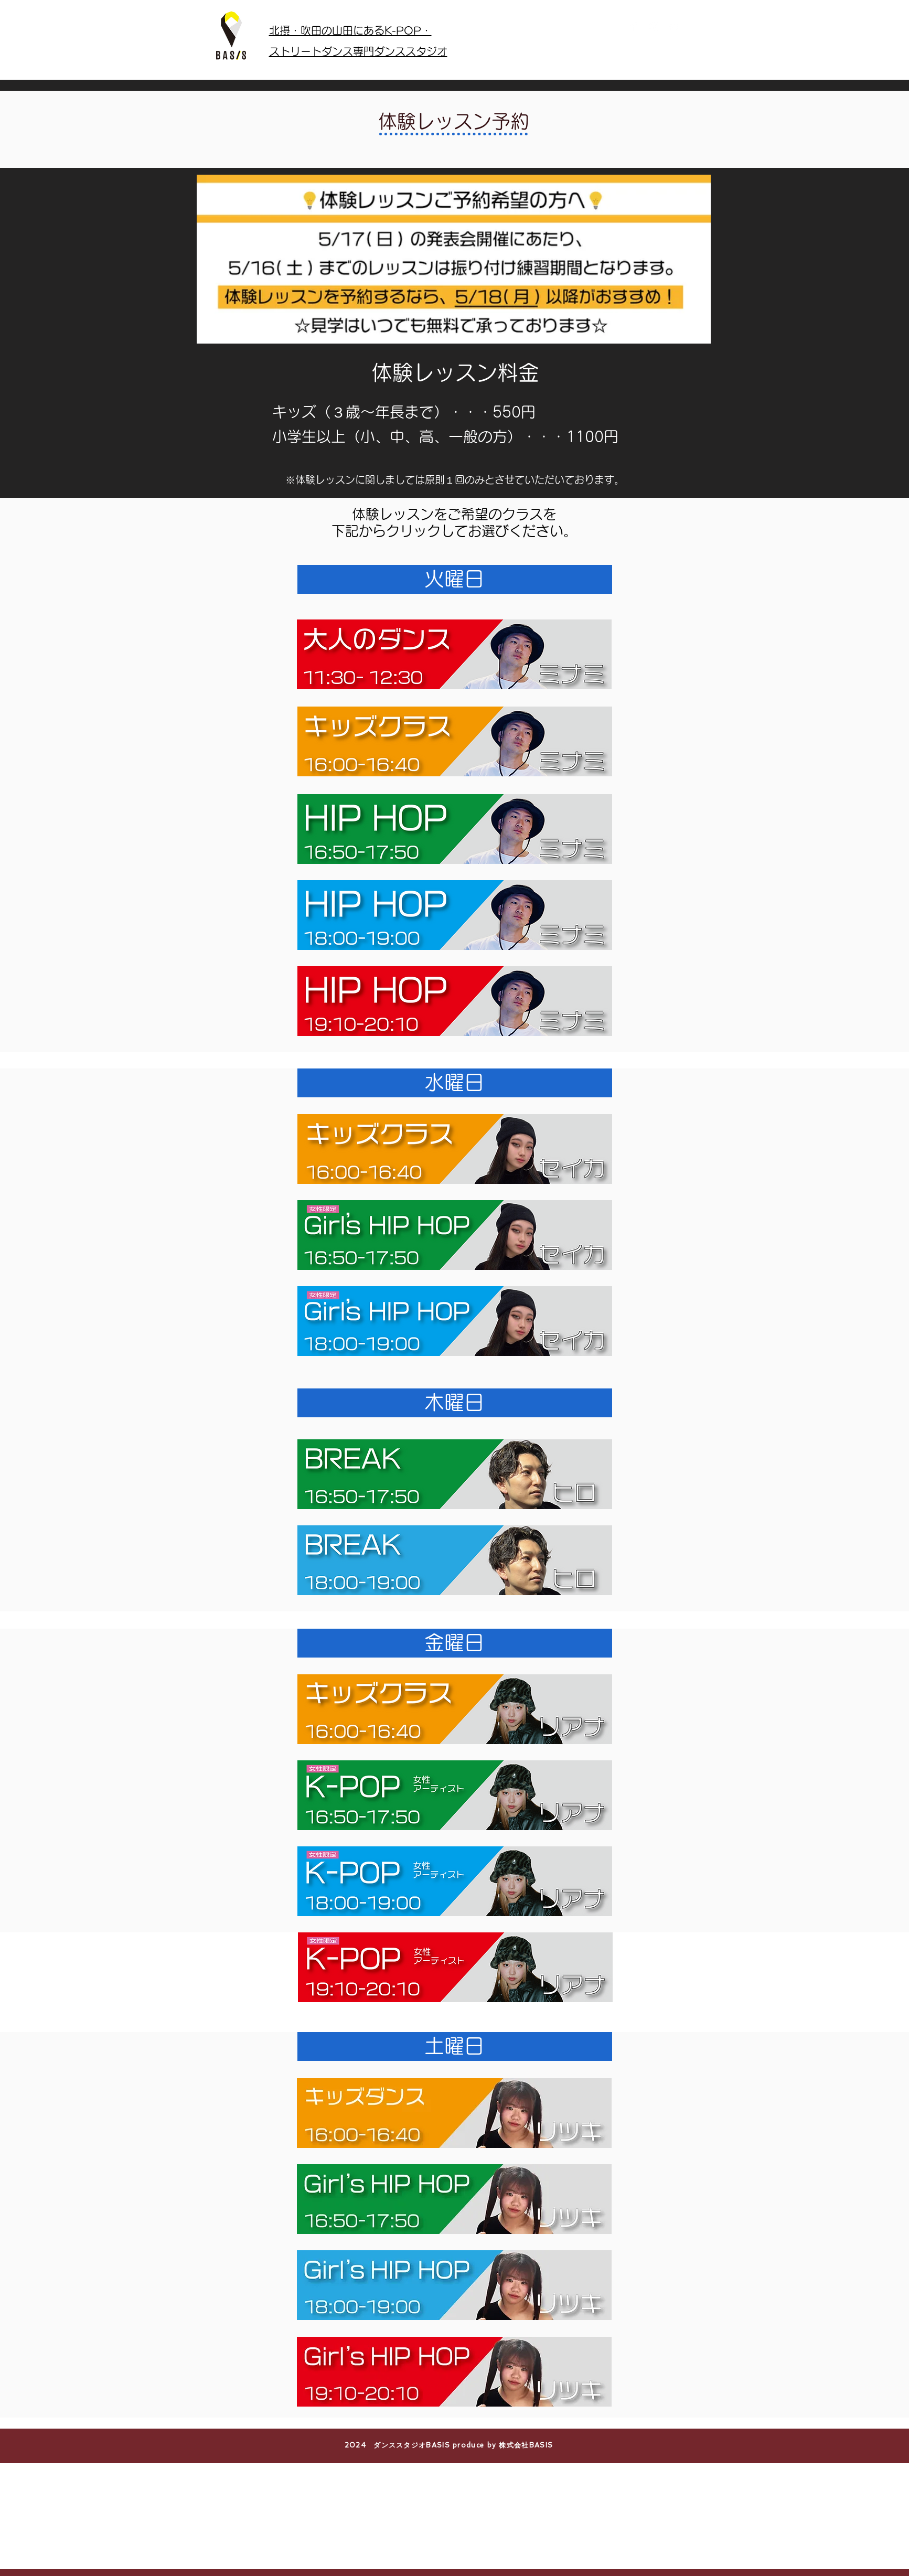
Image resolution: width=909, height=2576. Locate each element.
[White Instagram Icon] (654, 26)
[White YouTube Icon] (674, 26)
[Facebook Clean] (633, 26)
